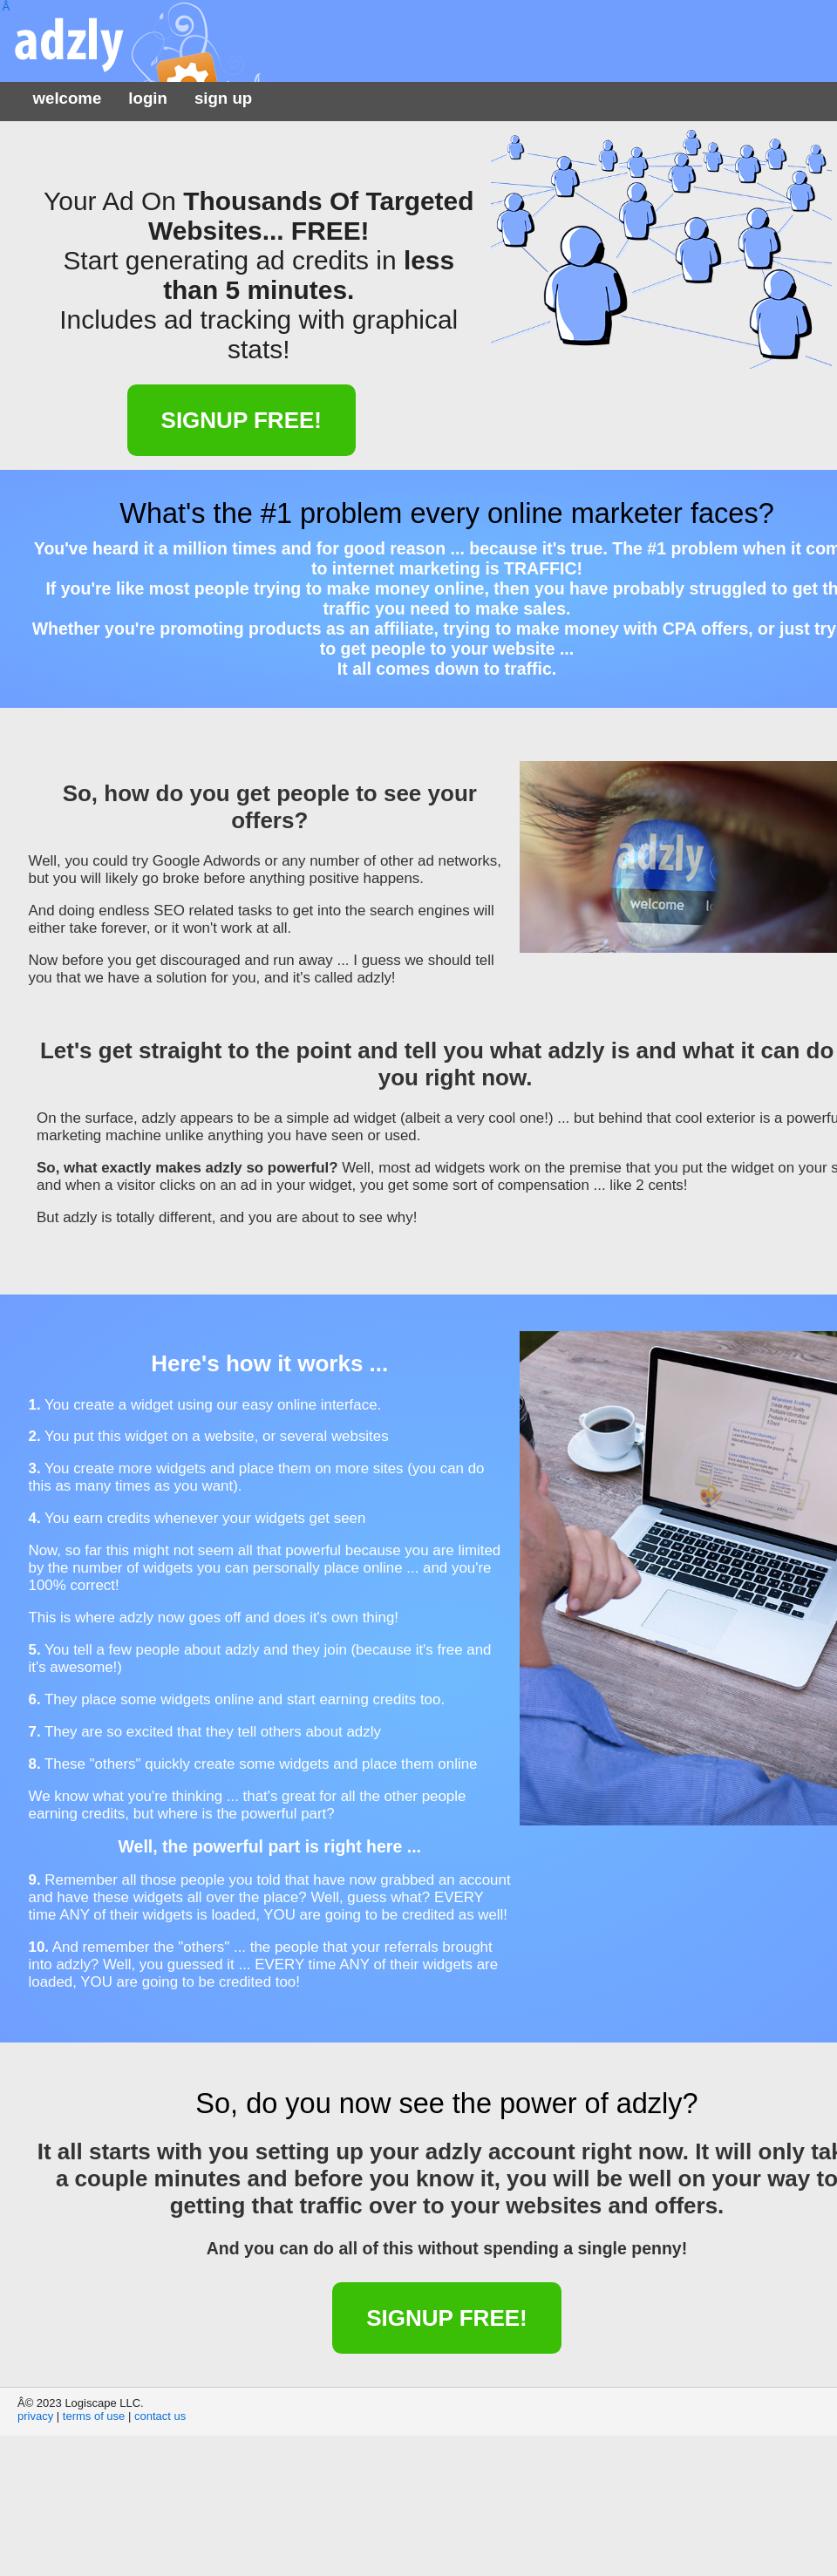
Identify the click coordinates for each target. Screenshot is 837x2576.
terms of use (94, 2416)
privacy (35, 2416)
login (147, 98)
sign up (223, 98)
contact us (160, 2416)
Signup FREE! (241, 420)
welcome (67, 98)
